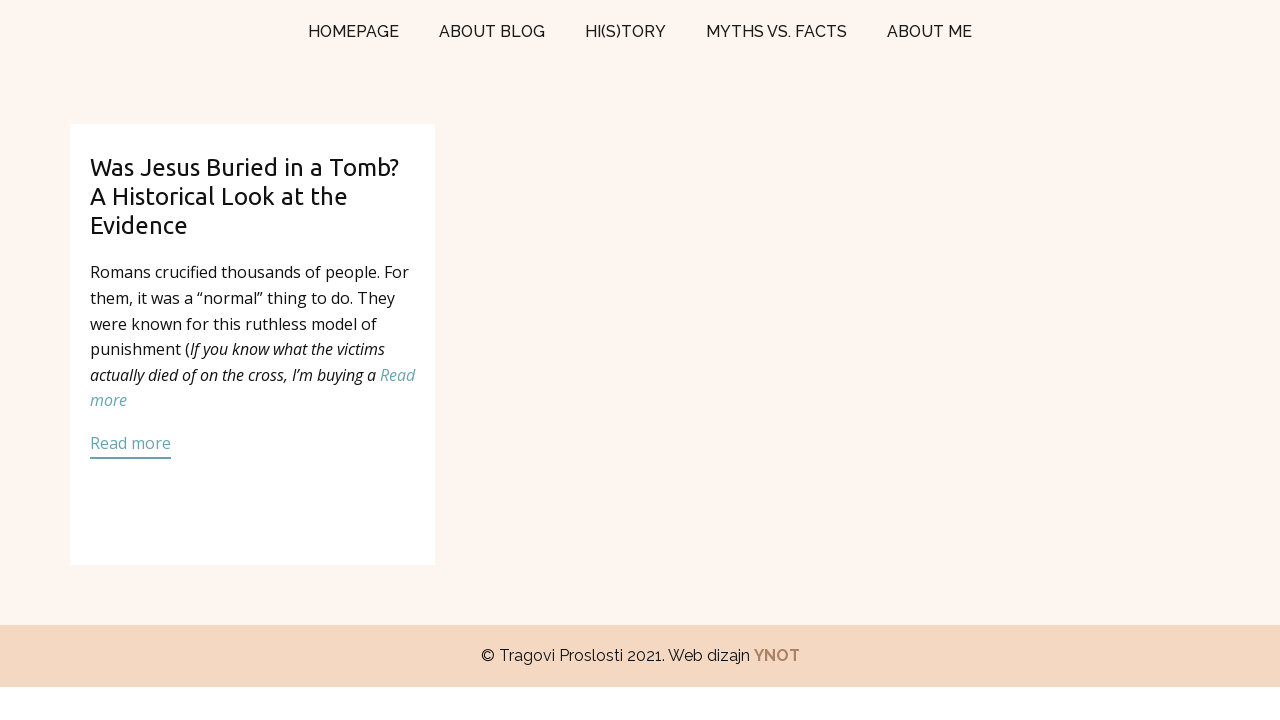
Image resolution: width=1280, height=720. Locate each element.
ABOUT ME (929, 31)
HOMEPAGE (353, 31)
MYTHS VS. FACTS (776, 31)
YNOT (777, 655)
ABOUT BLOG (492, 31)
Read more (130, 443)
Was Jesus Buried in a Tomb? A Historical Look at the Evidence (244, 196)
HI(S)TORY (625, 31)
